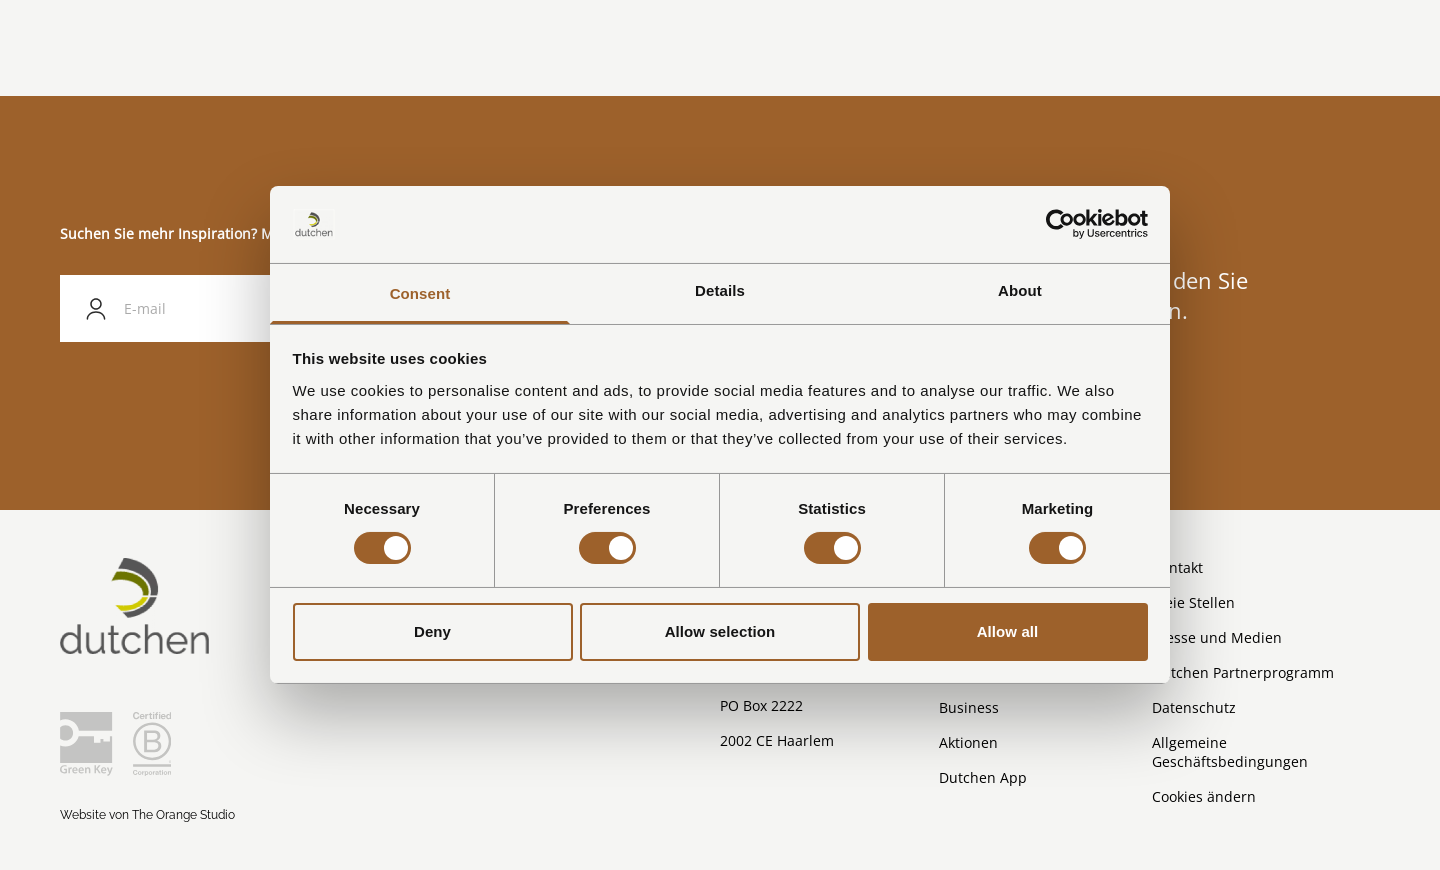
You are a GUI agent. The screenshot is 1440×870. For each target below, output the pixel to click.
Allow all (1008, 631)
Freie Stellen (1193, 602)
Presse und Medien (1217, 637)
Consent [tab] (420, 293)
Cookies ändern (1204, 796)
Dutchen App (983, 777)
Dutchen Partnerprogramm (1243, 672)
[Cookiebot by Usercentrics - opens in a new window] (1060, 224)
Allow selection (720, 631)
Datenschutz (1194, 707)
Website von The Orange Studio (147, 815)
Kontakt (1177, 567)
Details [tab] (720, 290)
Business (969, 707)
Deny (432, 631)
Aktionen (968, 742)
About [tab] (1020, 290)
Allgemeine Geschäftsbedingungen (1230, 752)
